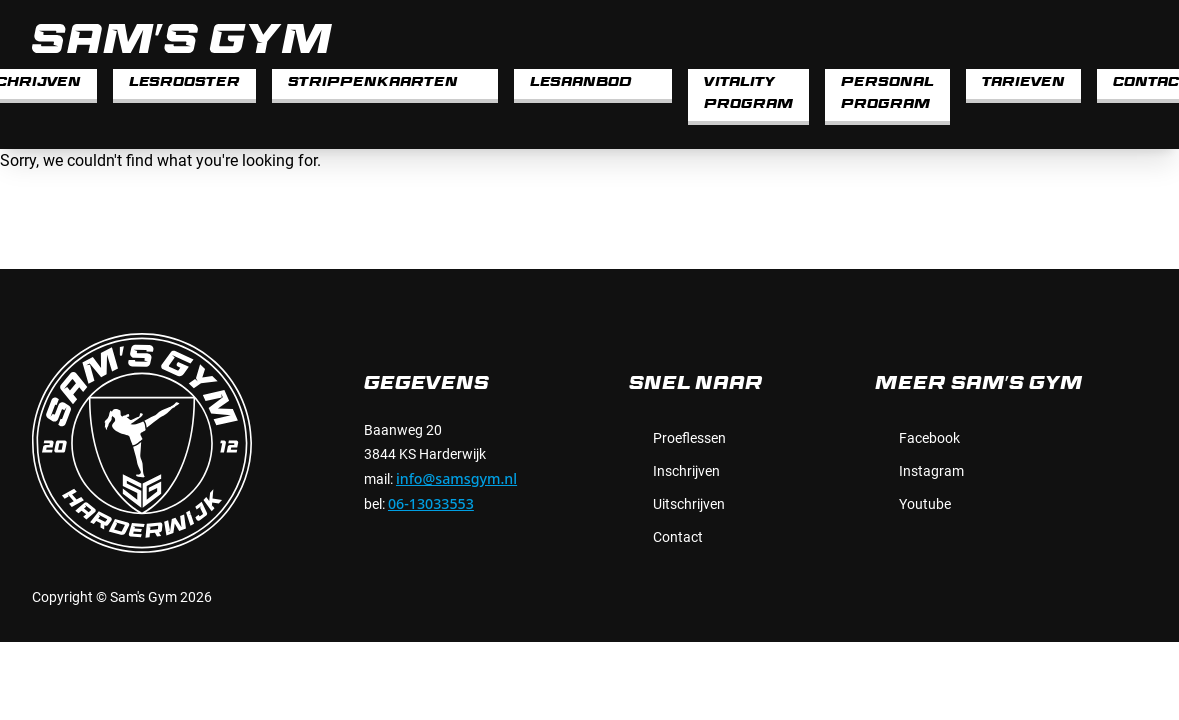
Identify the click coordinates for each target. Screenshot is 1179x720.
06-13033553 (431, 503)
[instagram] (1135, 38)
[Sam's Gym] (541, 38)
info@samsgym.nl (456, 478)
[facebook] (1095, 38)
